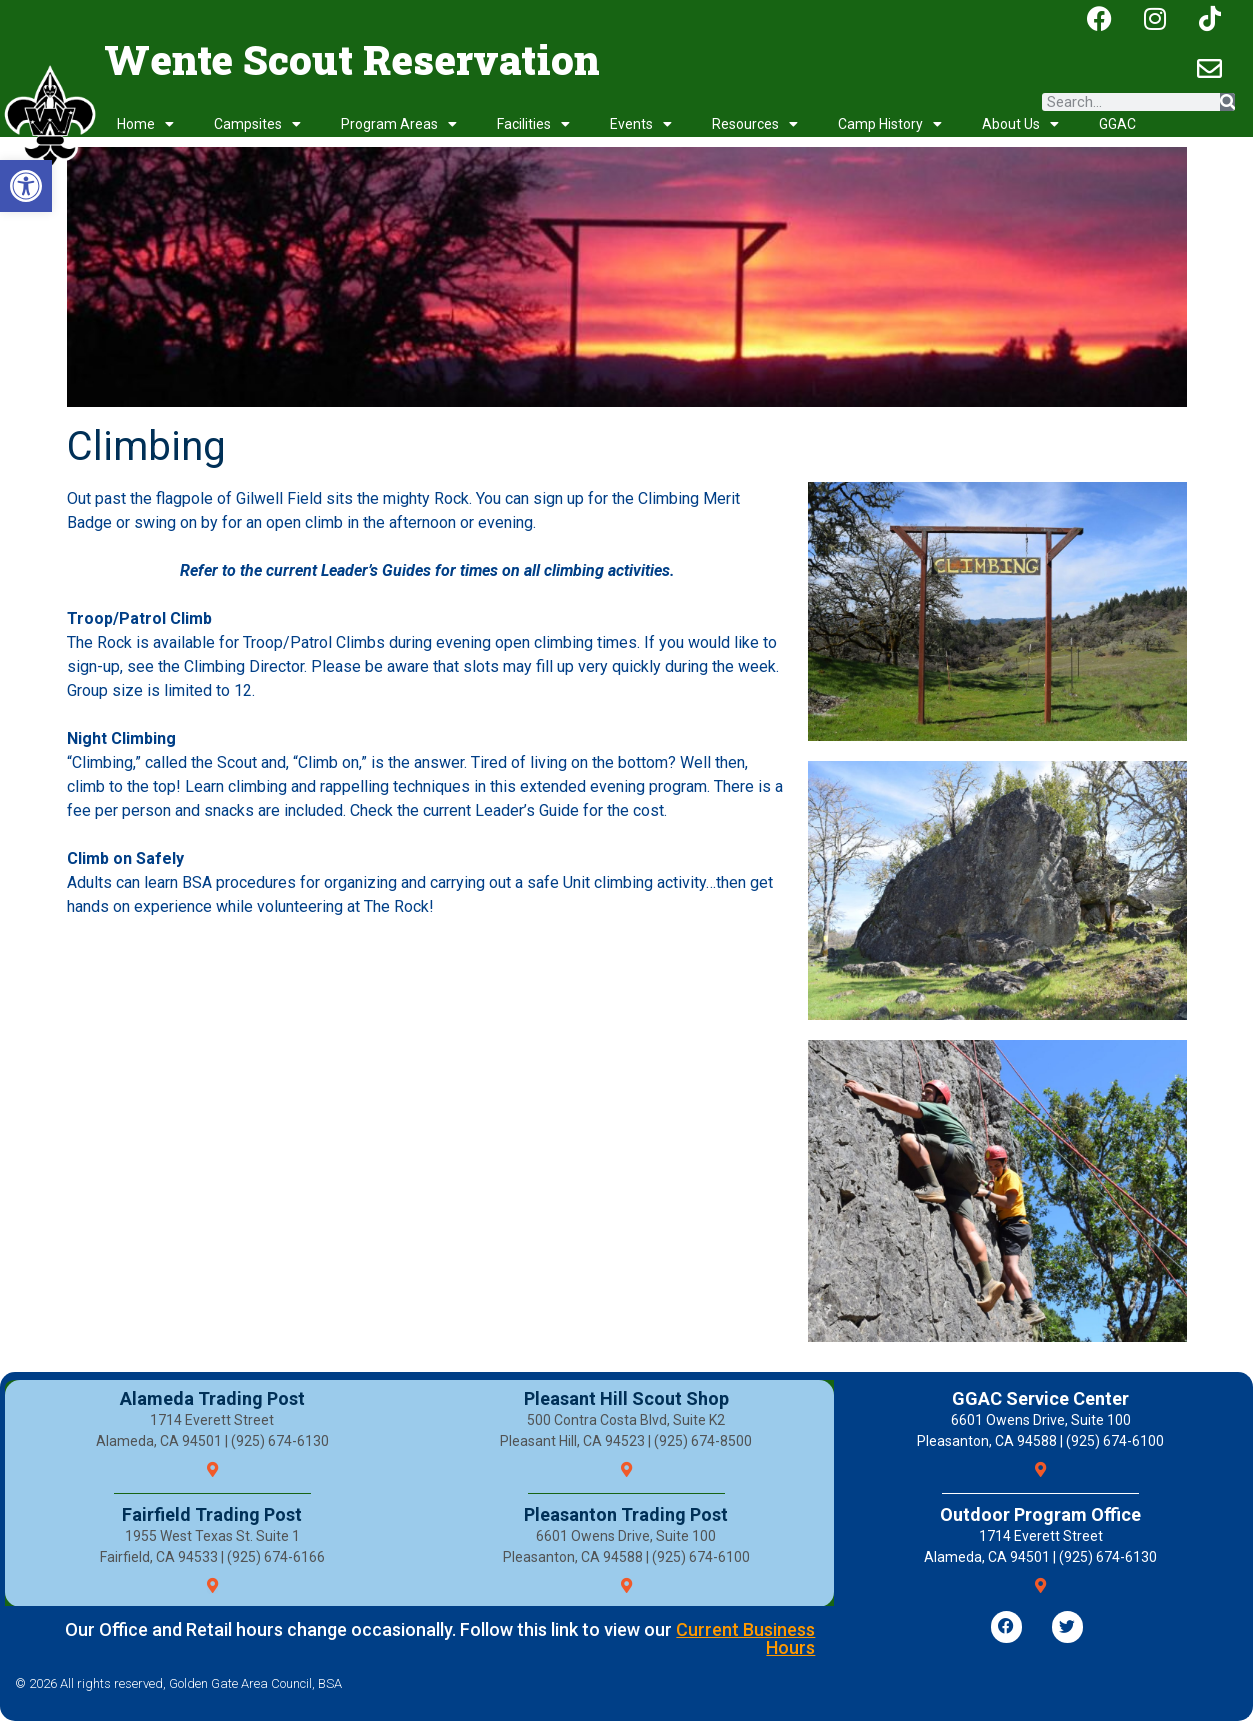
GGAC (1117, 124)
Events (641, 124)
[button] (26, 186)
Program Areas (399, 124)
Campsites (257, 124)
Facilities (533, 124)
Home (145, 124)
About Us (1020, 124)
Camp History (890, 124)
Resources (755, 124)
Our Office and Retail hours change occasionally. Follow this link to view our (440, 1638)
